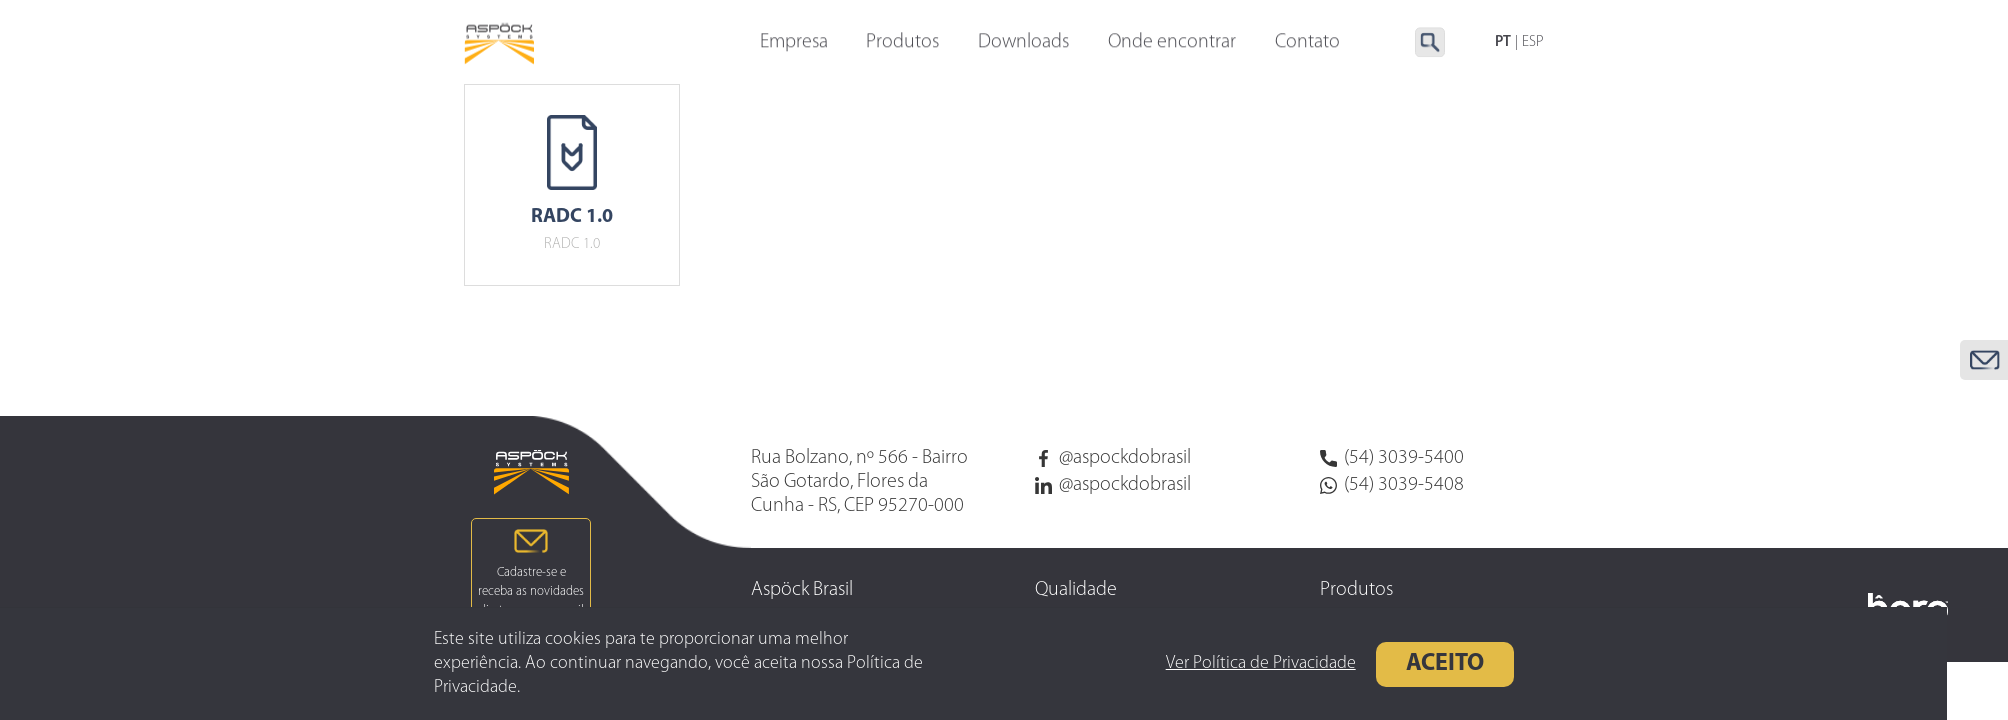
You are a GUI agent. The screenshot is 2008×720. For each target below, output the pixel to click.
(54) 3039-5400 (1392, 458)
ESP (1533, 42)
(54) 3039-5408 (1392, 485)
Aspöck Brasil (802, 590)
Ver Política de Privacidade (1229, 663)
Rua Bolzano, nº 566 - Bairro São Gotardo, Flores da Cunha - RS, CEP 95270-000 (859, 482)
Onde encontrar (1172, 43)
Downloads (1023, 43)
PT (1503, 42)
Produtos (902, 43)
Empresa (794, 43)
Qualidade (1076, 590)
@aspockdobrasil (1113, 458)
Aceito (1413, 664)
